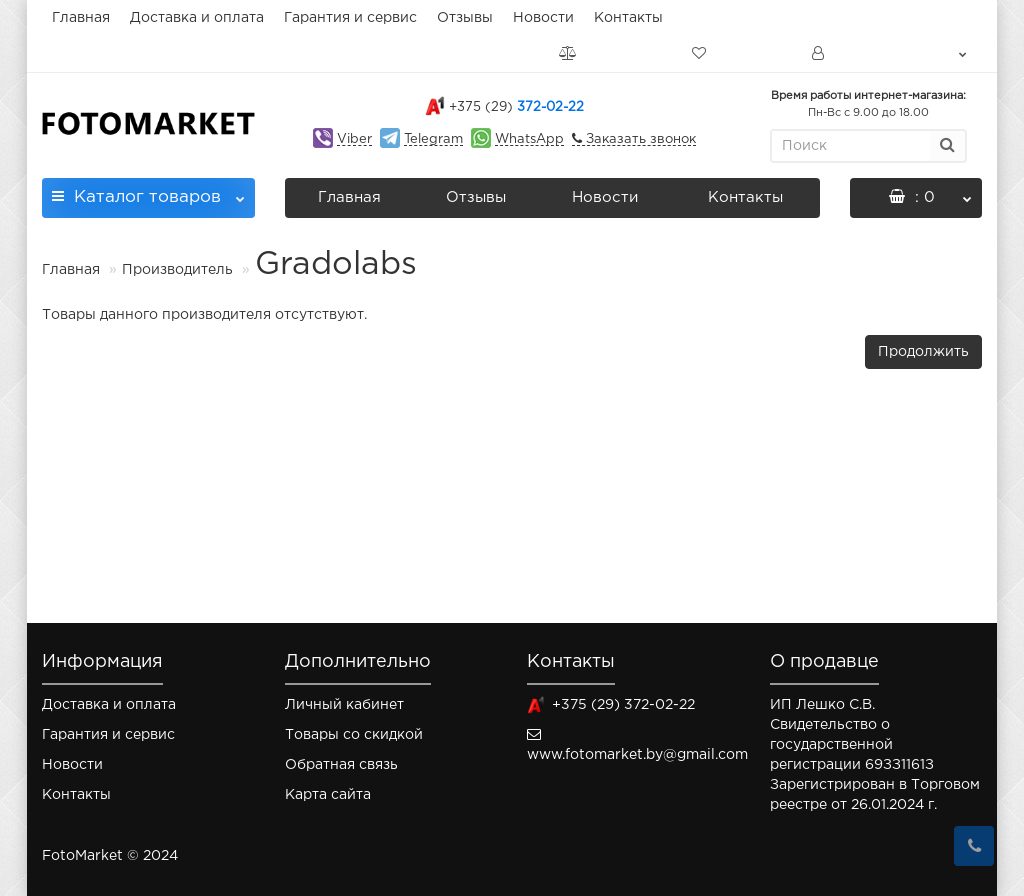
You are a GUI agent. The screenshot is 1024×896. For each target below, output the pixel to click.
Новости (543, 18)
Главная (81, 18)
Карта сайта (328, 795)
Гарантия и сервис (350, 18)
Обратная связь (341, 765)
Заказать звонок (639, 139)
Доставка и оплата (197, 18)
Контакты (628, 18)
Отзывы (465, 18)
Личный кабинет (344, 705)
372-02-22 (516, 107)
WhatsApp (529, 139)
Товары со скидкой (354, 735)
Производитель (177, 270)
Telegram (433, 139)
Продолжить (923, 352)
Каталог (148, 191)
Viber (354, 139)
